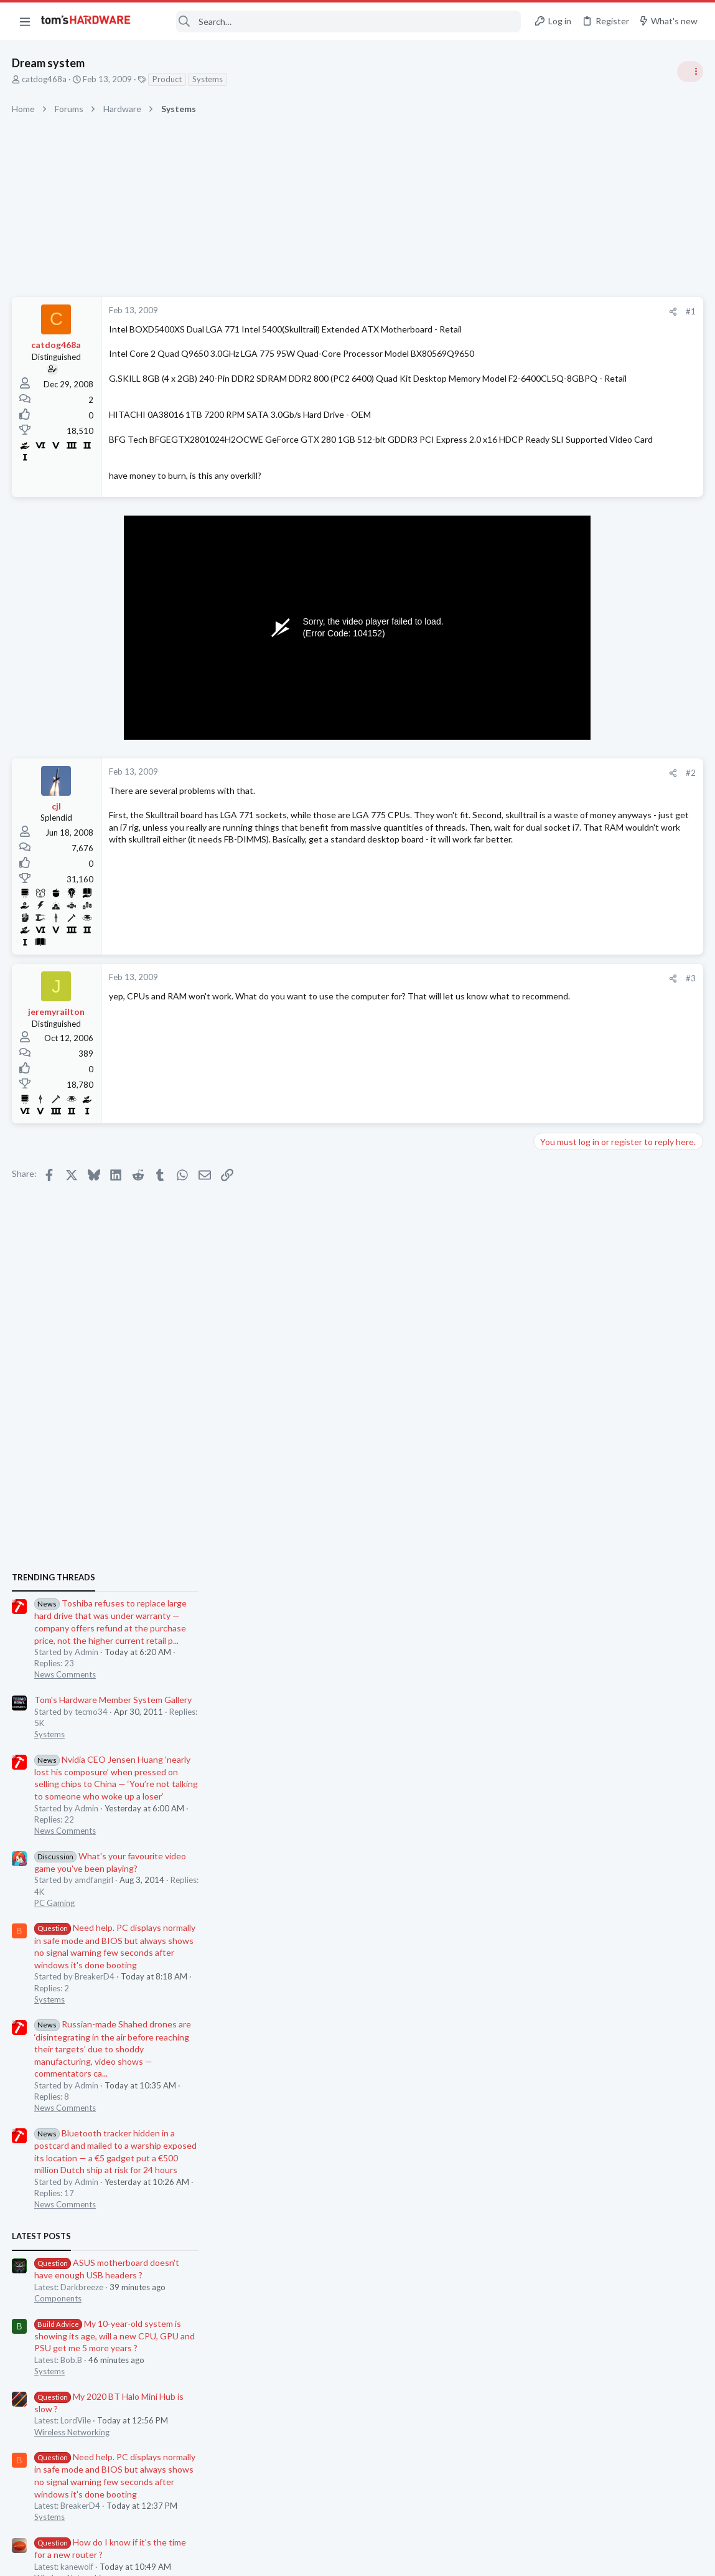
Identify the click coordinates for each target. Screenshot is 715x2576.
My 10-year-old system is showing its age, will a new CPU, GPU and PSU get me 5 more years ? (618, 1435)
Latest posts (545, 1336)
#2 (491, 797)
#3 (491, 1002)
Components (562, 1398)
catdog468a (44, 79)
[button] (24, 21)
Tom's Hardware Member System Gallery (617, 800)
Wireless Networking (576, 1532)
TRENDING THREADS (557, 677)
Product (167, 79)
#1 (491, 311)
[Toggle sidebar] (689, 71)
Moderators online (561, 1831)
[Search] (334, 21)
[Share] (473, 312)
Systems (208, 79)
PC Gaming (558, 1002)
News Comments (569, 775)
